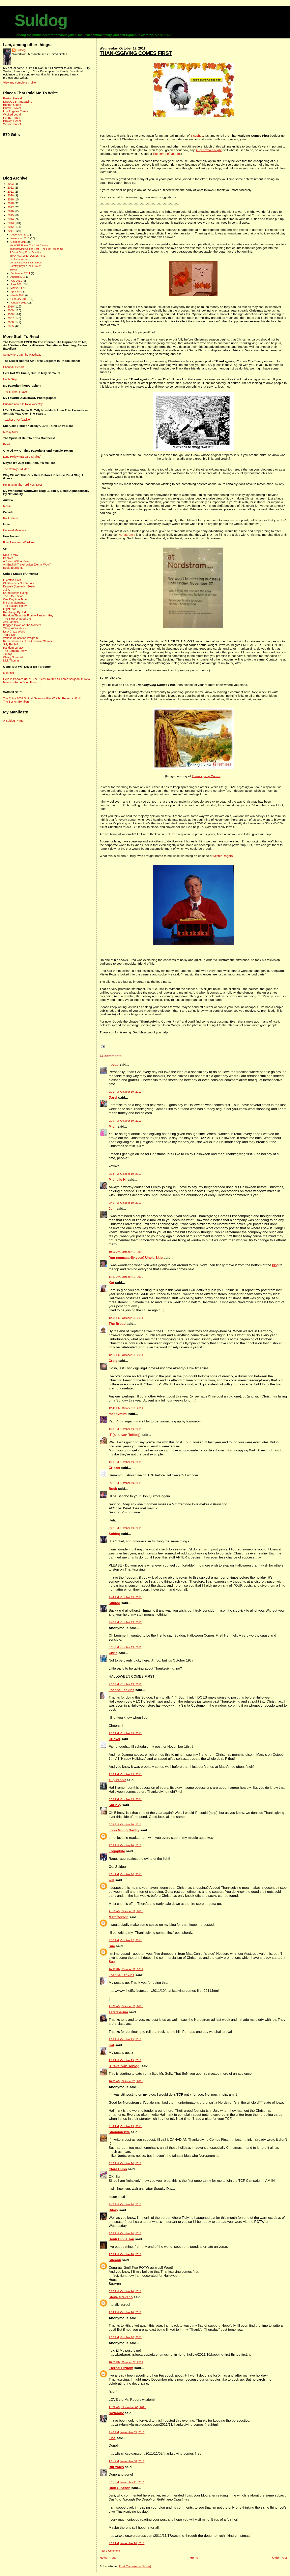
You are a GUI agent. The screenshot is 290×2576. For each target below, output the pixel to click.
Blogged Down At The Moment (22, 625)
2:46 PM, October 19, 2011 (125, 1622)
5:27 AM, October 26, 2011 (125, 2291)
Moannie (8, 672)
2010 (10, 306)
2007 (10, 318)
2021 (10, 191)
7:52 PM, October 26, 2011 (125, 2337)
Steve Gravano (121, 2297)
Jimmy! (7, 654)
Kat (111, 1283)
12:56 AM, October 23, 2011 (126, 2006)
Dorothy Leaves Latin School (26, 262)
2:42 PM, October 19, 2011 (125, 1528)
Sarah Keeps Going (15, 592)
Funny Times (11, 117)
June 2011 (17, 284)
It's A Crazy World (14, 631)
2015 (10, 215)
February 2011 (19, 298)
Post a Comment (110, 2550)
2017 (10, 207)
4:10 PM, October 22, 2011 (125, 1940)
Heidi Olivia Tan (121, 2239)
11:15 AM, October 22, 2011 (126, 1911)
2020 (10, 195)
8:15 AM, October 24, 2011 (125, 2163)
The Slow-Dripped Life (17, 618)
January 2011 (18, 302)
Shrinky (115, 1805)
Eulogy (14, 269)
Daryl (113, 1097)
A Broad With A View (16, 561)
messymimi (118, 1414)
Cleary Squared (13, 657)
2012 (10, 226)
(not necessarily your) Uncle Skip (136, 1258)
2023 (10, 183)
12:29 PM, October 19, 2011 (126, 1354)
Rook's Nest (10, 518)
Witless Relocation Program (20, 638)
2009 (10, 310)
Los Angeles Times (15, 111)
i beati (114, 1064)
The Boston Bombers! (16, 701)
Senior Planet (12, 124)
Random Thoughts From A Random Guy (28, 615)
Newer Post (108, 2557)
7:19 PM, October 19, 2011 (125, 1774)
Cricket (114, 1468)
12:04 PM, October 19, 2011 (126, 1317)
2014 (10, 219)
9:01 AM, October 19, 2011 (125, 1091)
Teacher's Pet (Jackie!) (17, 419)
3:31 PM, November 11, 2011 (127, 2482)
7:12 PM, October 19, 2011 (125, 1733)
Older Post (279, 2557)
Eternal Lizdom (121, 2368)
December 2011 (20, 234)
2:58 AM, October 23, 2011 (125, 2039)
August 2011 (18, 276)
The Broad (117, 1324)
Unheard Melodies (14, 530)
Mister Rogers (223, 856)
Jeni (112, 1209)
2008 (10, 314)
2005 (10, 326)
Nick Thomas (11, 660)
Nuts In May (10, 554)
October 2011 (18, 241)
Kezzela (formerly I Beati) (19, 586)
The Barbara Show (14, 650)
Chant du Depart (13, 367)
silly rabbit (117, 1780)
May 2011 (16, 287)
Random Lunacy (13, 647)
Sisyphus (197, 135)
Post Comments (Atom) (135, 2566)
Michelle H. (118, 1180)
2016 (10, 211)
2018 (10, 203)
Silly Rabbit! (10, 644)
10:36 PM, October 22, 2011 (126, 1969)
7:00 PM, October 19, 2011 (125, 1684)
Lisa (112, 2438)
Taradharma (118, 2012)
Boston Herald (12, 98)
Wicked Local (12, 114)
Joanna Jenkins (122, 1690)
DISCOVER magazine (17, 101)
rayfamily (116, 2413)
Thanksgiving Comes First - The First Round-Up (36, 249)
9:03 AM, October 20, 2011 (125, 1845)
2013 (10, 223)
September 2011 (20, 273)
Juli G (6, 589)
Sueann (115, 2260)
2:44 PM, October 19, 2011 (125, 1597)
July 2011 (16, 280)
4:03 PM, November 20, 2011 (127, 2543)
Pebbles (8, 558)
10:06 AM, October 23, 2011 (126, 2081)
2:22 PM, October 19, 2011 (125, 1482)
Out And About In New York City (22, 404)
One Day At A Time (15, 599)
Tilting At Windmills (15, 628)
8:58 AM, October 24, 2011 (125, 2233)
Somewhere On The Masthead (22, 354)
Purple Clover (12, 108)
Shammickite (119, 2132)
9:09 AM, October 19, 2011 (125, 1120)
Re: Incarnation (18, 259)
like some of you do (166, 153)
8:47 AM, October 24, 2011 (125, 2204)
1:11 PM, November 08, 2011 (127, 2461)
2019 (10, 199)
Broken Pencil (12, 121)
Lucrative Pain (12, 580)
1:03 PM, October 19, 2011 (125, 1428)
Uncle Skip (10, 379)
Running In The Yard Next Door (22, 484)
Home (194, 2557)
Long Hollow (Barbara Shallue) (22, 456)
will (111, 1880)
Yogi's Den (9, 634)
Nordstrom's (126, 534)
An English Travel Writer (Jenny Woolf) (27, 564)
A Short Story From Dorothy (25, 252)
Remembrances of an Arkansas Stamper (28, 641)
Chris (113, 1653)
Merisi (6, 506)
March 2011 (17, 295)
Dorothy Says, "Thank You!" (25, 266)
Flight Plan (9, 609)
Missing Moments (14, 602)
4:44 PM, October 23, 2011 (125, 2126)
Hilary (113, 2210)
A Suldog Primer (13, 720)
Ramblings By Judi (14, 612)
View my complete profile (19, 82)
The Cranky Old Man (16, 469)
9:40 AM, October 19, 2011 (125, 1202)
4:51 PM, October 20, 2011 (125, 1874)
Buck (113, 1489)
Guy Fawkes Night (209, 150)
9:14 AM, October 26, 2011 (125, 2312)
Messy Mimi (10, 432)
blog (275, 1265)
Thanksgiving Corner (206, 776)
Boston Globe (12, 104)
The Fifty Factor (13, 596)
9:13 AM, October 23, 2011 (125, 2060)
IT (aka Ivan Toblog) (125, 1435)
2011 (10, 230)
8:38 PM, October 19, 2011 (125, 1799)
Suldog (40, 20)
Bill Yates (116, 2467)
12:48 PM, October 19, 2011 (126, 1408)
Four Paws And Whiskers (18, 542)
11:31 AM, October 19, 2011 (126, 1276)
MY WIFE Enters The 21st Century (29, 245)
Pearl (6, 444)
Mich (113, 1126)
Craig (113, 1361)
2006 (10, 322)
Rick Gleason (119, 2488)
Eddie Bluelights (13, 567)
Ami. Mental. (11, 621)
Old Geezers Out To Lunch (19, 583)
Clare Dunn (118, 2169)
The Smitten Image (15, 391)
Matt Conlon (118, 1917)
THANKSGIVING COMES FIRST (136, 53)
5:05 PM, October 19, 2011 (125, 1647)
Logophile (117, 1851)
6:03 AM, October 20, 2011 (125, 1824)
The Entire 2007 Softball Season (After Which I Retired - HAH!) (42, 698)
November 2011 (20, 238)
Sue (112, 1946)
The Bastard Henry (15, 605)
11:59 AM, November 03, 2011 (127, 2407)
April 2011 (16, 291)
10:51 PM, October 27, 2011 (126, 2362)
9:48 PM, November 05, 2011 (127, 2432)
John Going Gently (124, 1830)
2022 (10, 187)
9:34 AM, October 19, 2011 (125, 1173)
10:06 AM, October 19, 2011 (126, 1251)
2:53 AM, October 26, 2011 (125, 2254)
